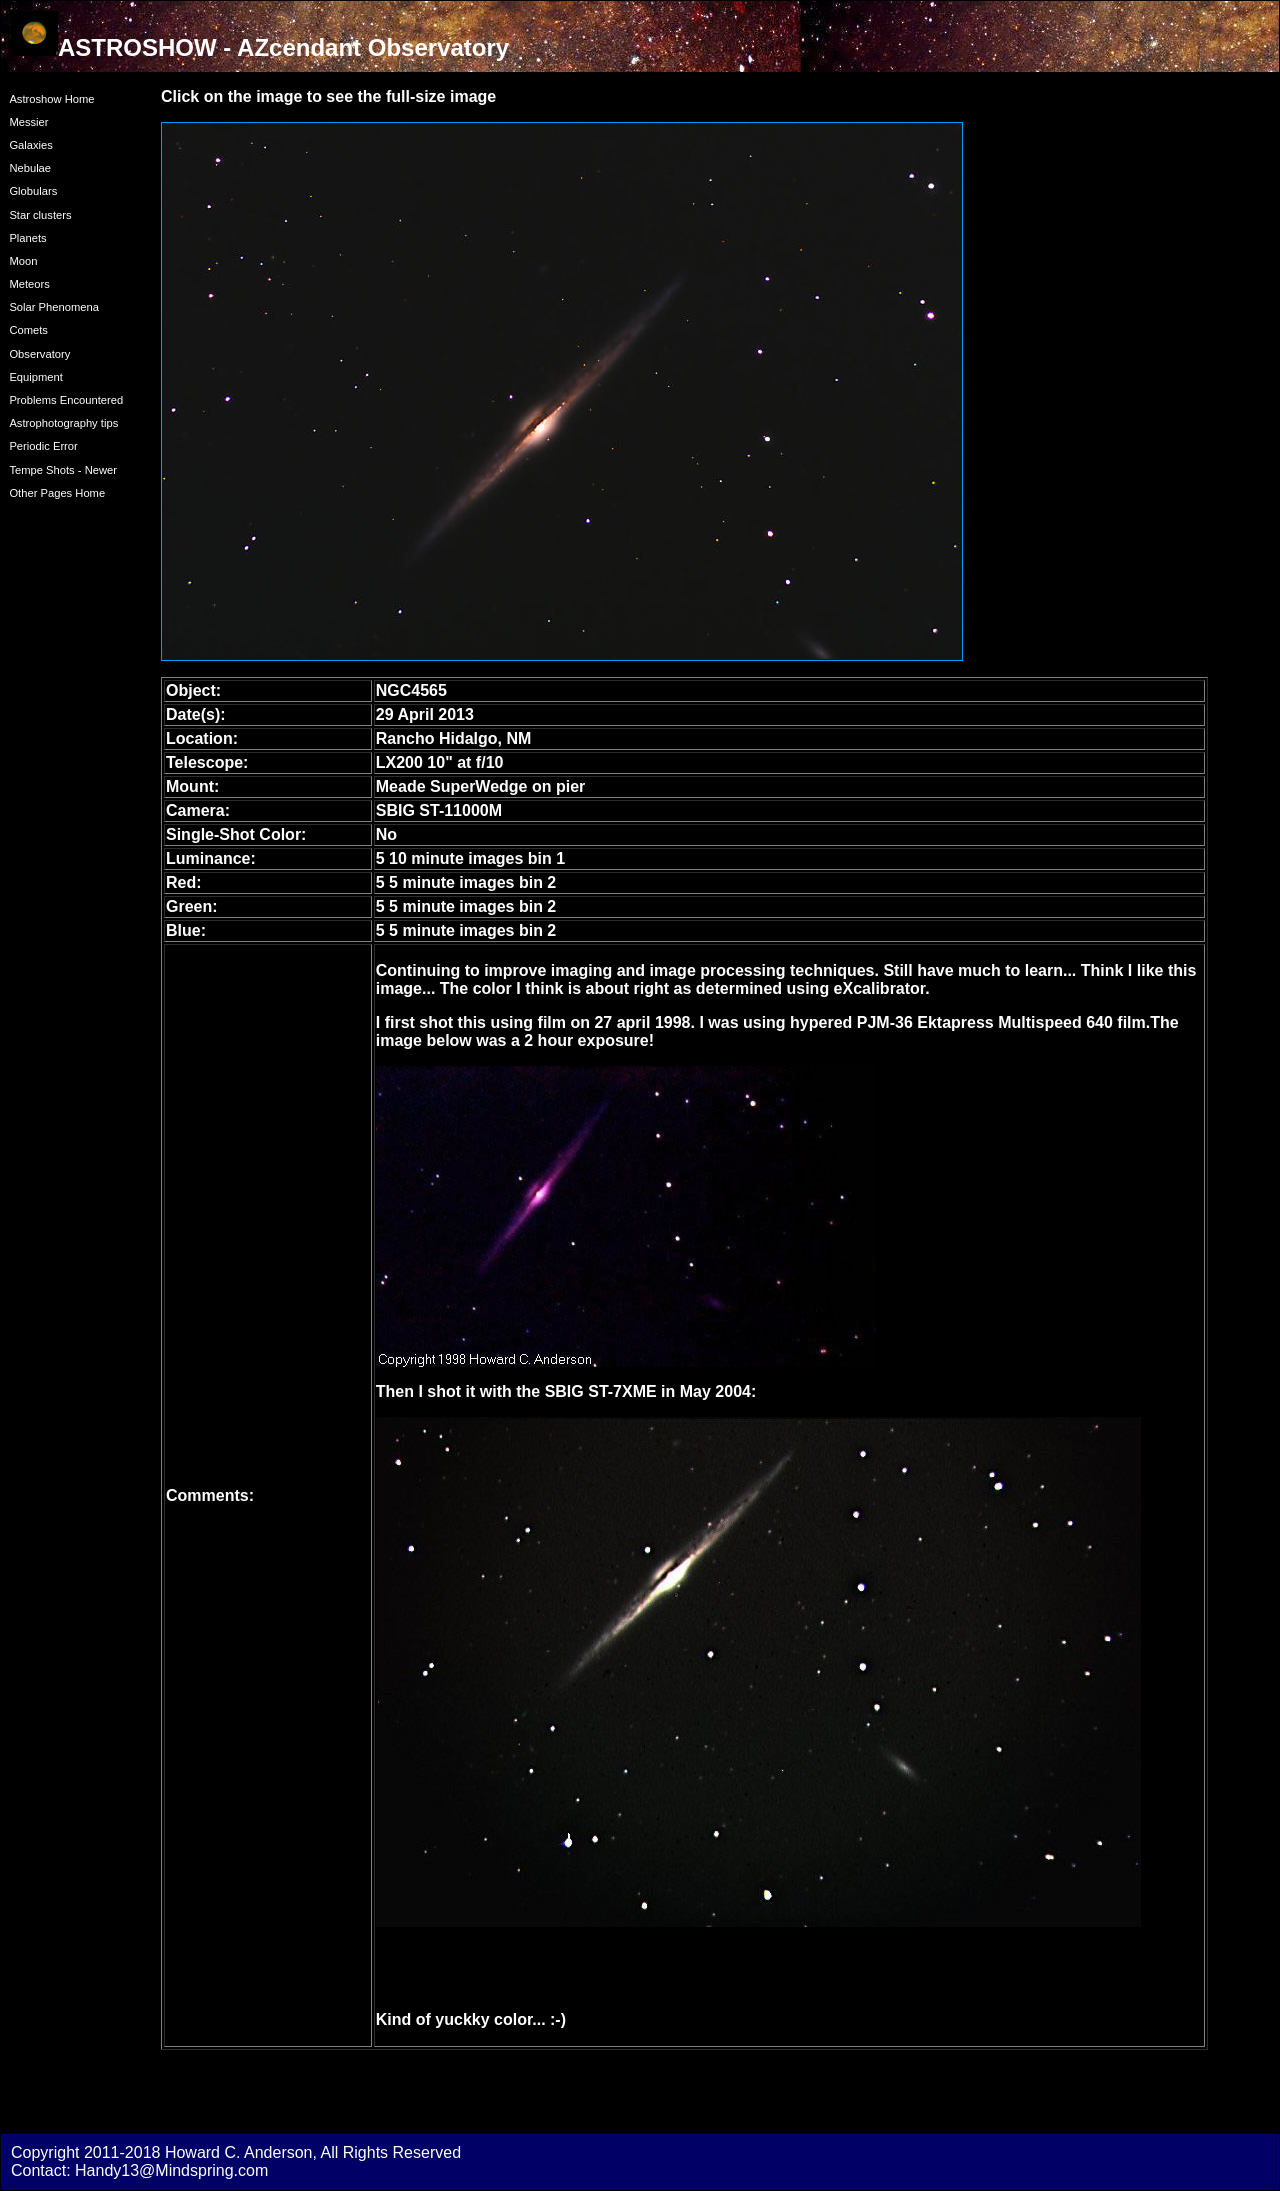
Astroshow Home (51, 99)
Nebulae (30, 168)
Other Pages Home (57, 493)
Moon (23, 261)
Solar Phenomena (54, 307)
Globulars (33, 191)
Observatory (39, 354)
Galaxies (31, 145)
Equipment (36, 377)
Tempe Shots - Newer (63, 470)
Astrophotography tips (63, 423)
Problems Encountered (66, 400)
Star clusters (40, 215)
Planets (27, 238)
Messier (28, 122)
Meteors (29, 284)
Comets (28, 330)
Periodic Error (43, 446)
